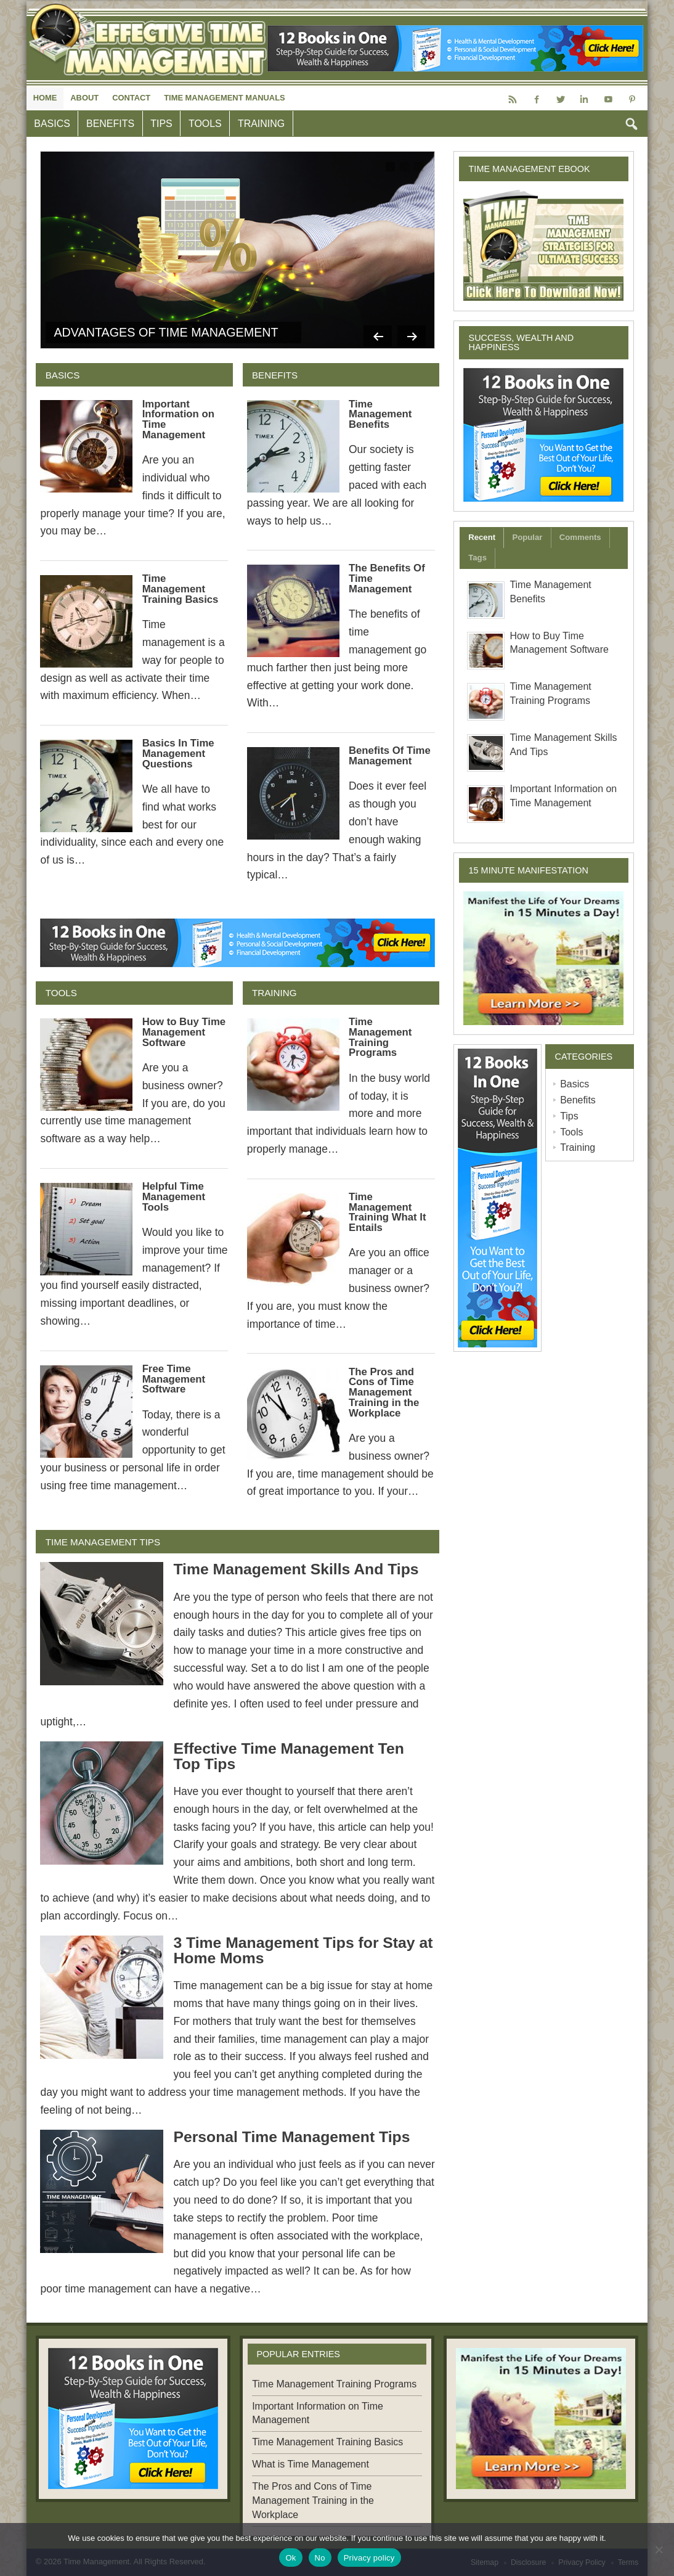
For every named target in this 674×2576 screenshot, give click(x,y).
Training (261, 123)
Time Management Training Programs (380, 1037)
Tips (161, 123)
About (84, 97)
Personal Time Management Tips (291, 2136)
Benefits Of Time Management (390, 756)
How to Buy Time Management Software (184, 1032)
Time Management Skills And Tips (295, 1569)
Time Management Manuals (224, 97)
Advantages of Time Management (166, 332)
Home (45, 97)
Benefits (110, 123)
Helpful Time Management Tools (173, 1196)
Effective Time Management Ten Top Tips (288, 1756)
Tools (205, 123)
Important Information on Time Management (178, 419)
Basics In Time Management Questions (178, 753)
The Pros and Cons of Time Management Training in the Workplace (384, 1392)
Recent (481, 537)
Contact (131, 97)
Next (410, 332)
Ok (290, 2557)
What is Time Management (310, 2464)
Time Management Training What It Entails (387, 1212)
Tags (477, 557)
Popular (527, 537)
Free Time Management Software (173, 1379)
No (320, 2557)
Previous (372, 332)
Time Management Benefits (380, 414)
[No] (658, 2549)
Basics (52, 123)
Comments (580, 537)
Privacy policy (369, 2557)
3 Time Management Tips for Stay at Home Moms (302, 1950)
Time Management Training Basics (180, 589)
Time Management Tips (103, 1542)
